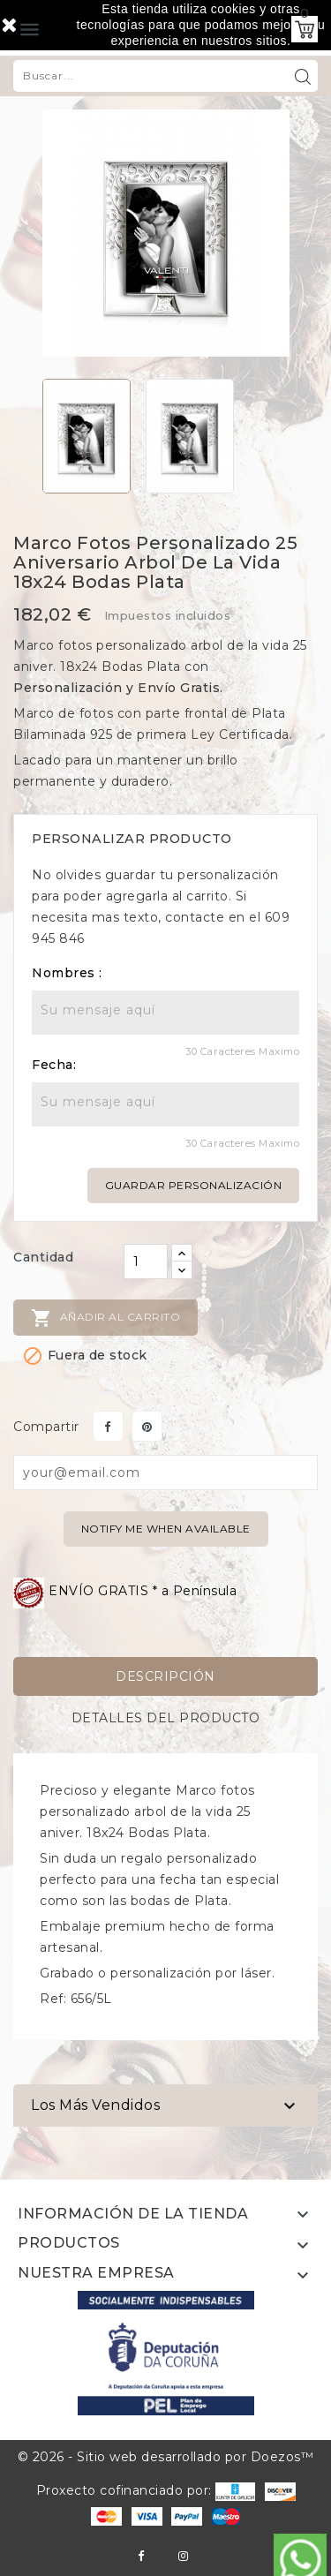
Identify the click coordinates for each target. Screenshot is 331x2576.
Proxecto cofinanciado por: (146, 2490)
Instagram (183, 2556)
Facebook (140, 2556)
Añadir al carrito (105, 1318)
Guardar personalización (193, 1185)
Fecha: (54, 1065)
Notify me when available (166, 1528)
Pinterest (147, 1426)
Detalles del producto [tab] (165, 1718)
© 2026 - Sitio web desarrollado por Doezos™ (166, 2457)
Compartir (108, 1426)
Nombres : (67, 973)
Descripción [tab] (165, 1676)
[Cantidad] (146, 1261)
